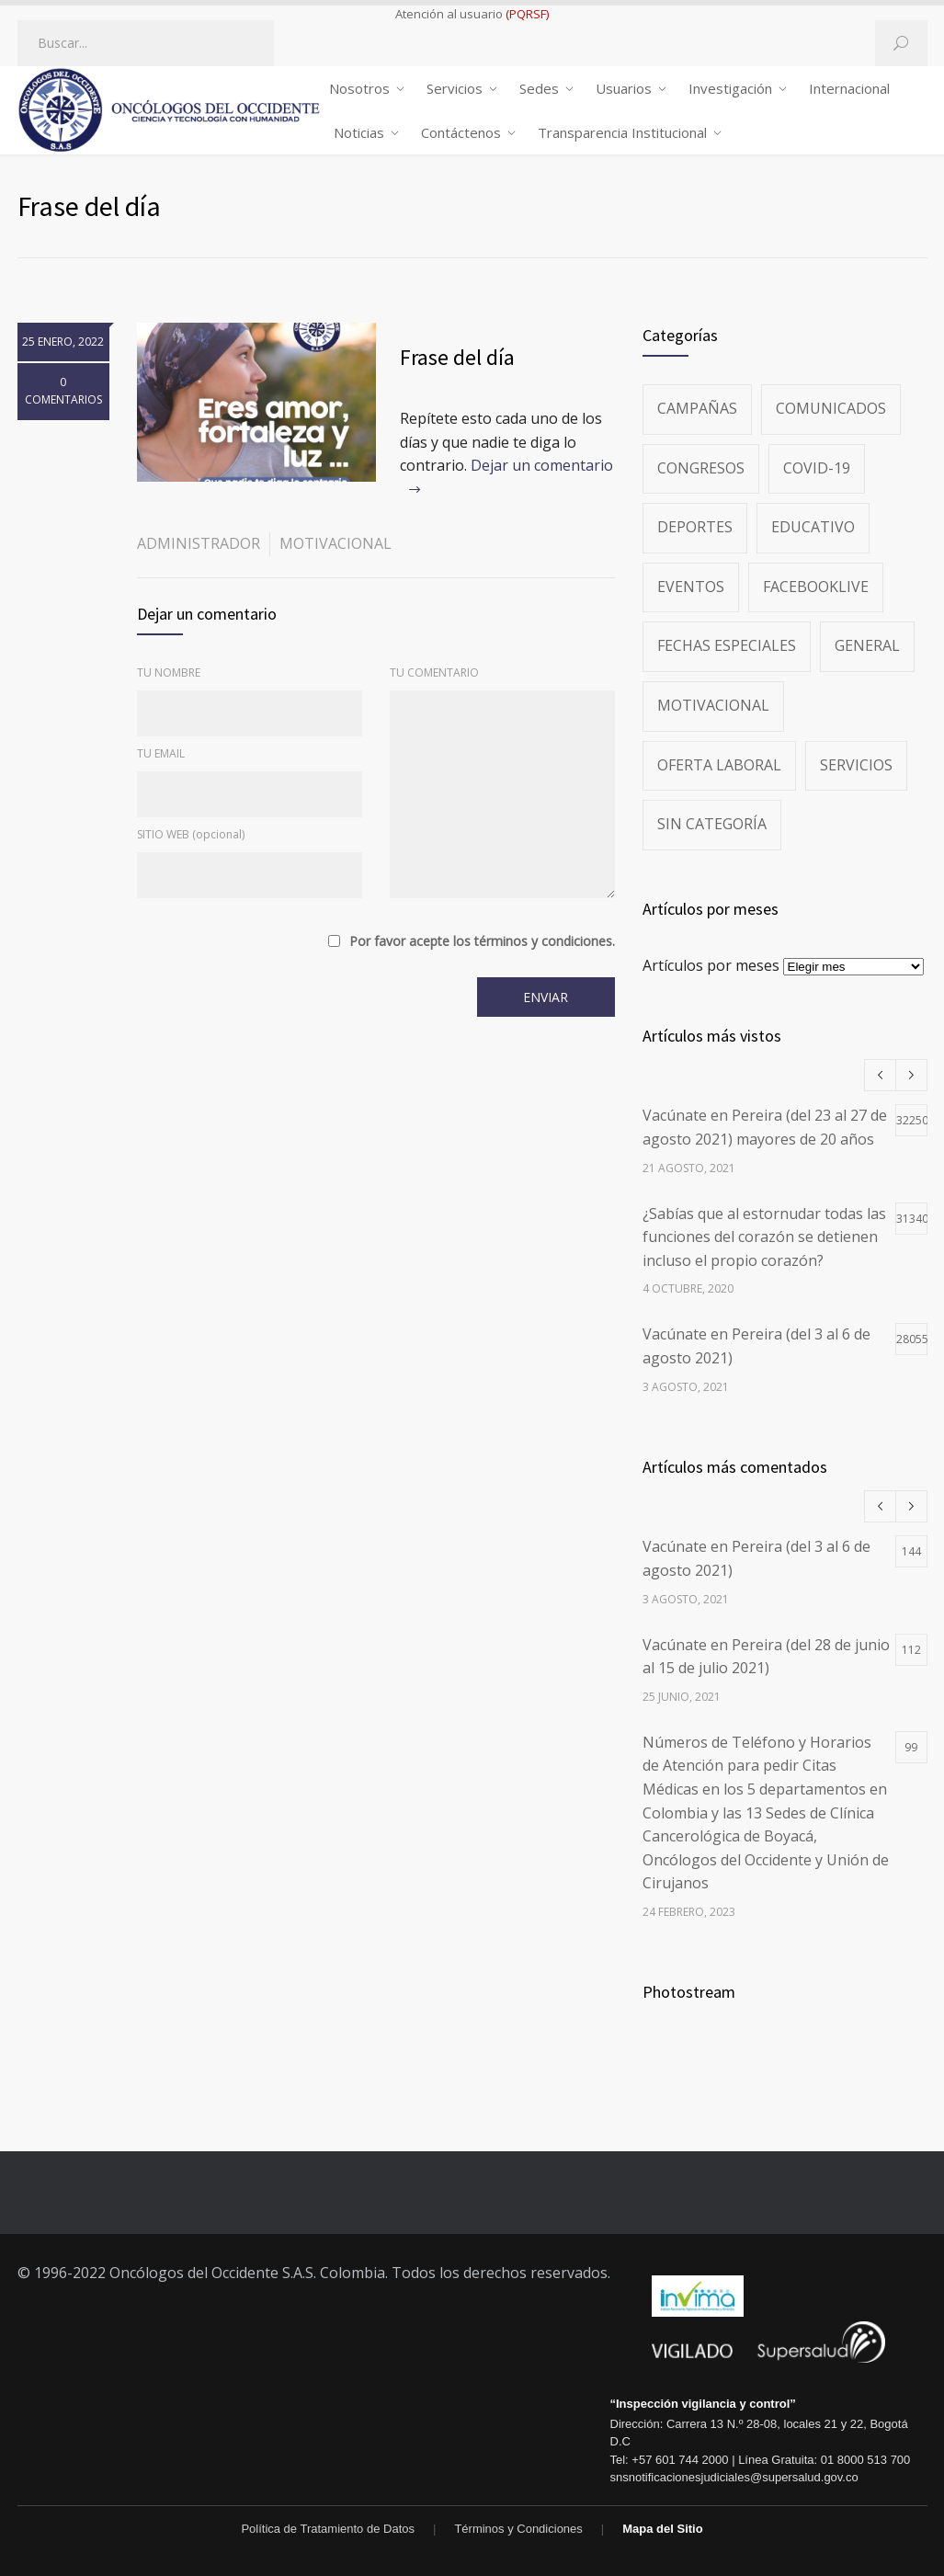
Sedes (539, 88)
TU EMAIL (161, 753)
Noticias (359, 132)
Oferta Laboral (719, 765)
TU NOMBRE (168, 672)
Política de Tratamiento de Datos (328, 2529)
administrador (198, 543)
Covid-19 (816, 468)
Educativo (813, 527)
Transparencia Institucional (622, 132)
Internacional (849, 88)
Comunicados (831, 408)
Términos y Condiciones (518, 2529)
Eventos (690, 586)
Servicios (455, 88)
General (867, 645)
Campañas (697, 408)
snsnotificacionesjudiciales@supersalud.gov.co (734, 2477)
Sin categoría (712, 824)
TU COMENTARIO (434, 672)
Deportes (695, 527)
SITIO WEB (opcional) (191, 834)
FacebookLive (816, 586)
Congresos (701, 468)
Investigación (730, 88)
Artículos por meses (711, 965)
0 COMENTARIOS (63, 390)
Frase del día (457, 357)
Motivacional (335, 543)
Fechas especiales (726, 645)
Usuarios (624, 88)
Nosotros (359, 88)
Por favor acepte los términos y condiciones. (482, 941)
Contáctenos (461, 132)
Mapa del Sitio (662, 2529)
